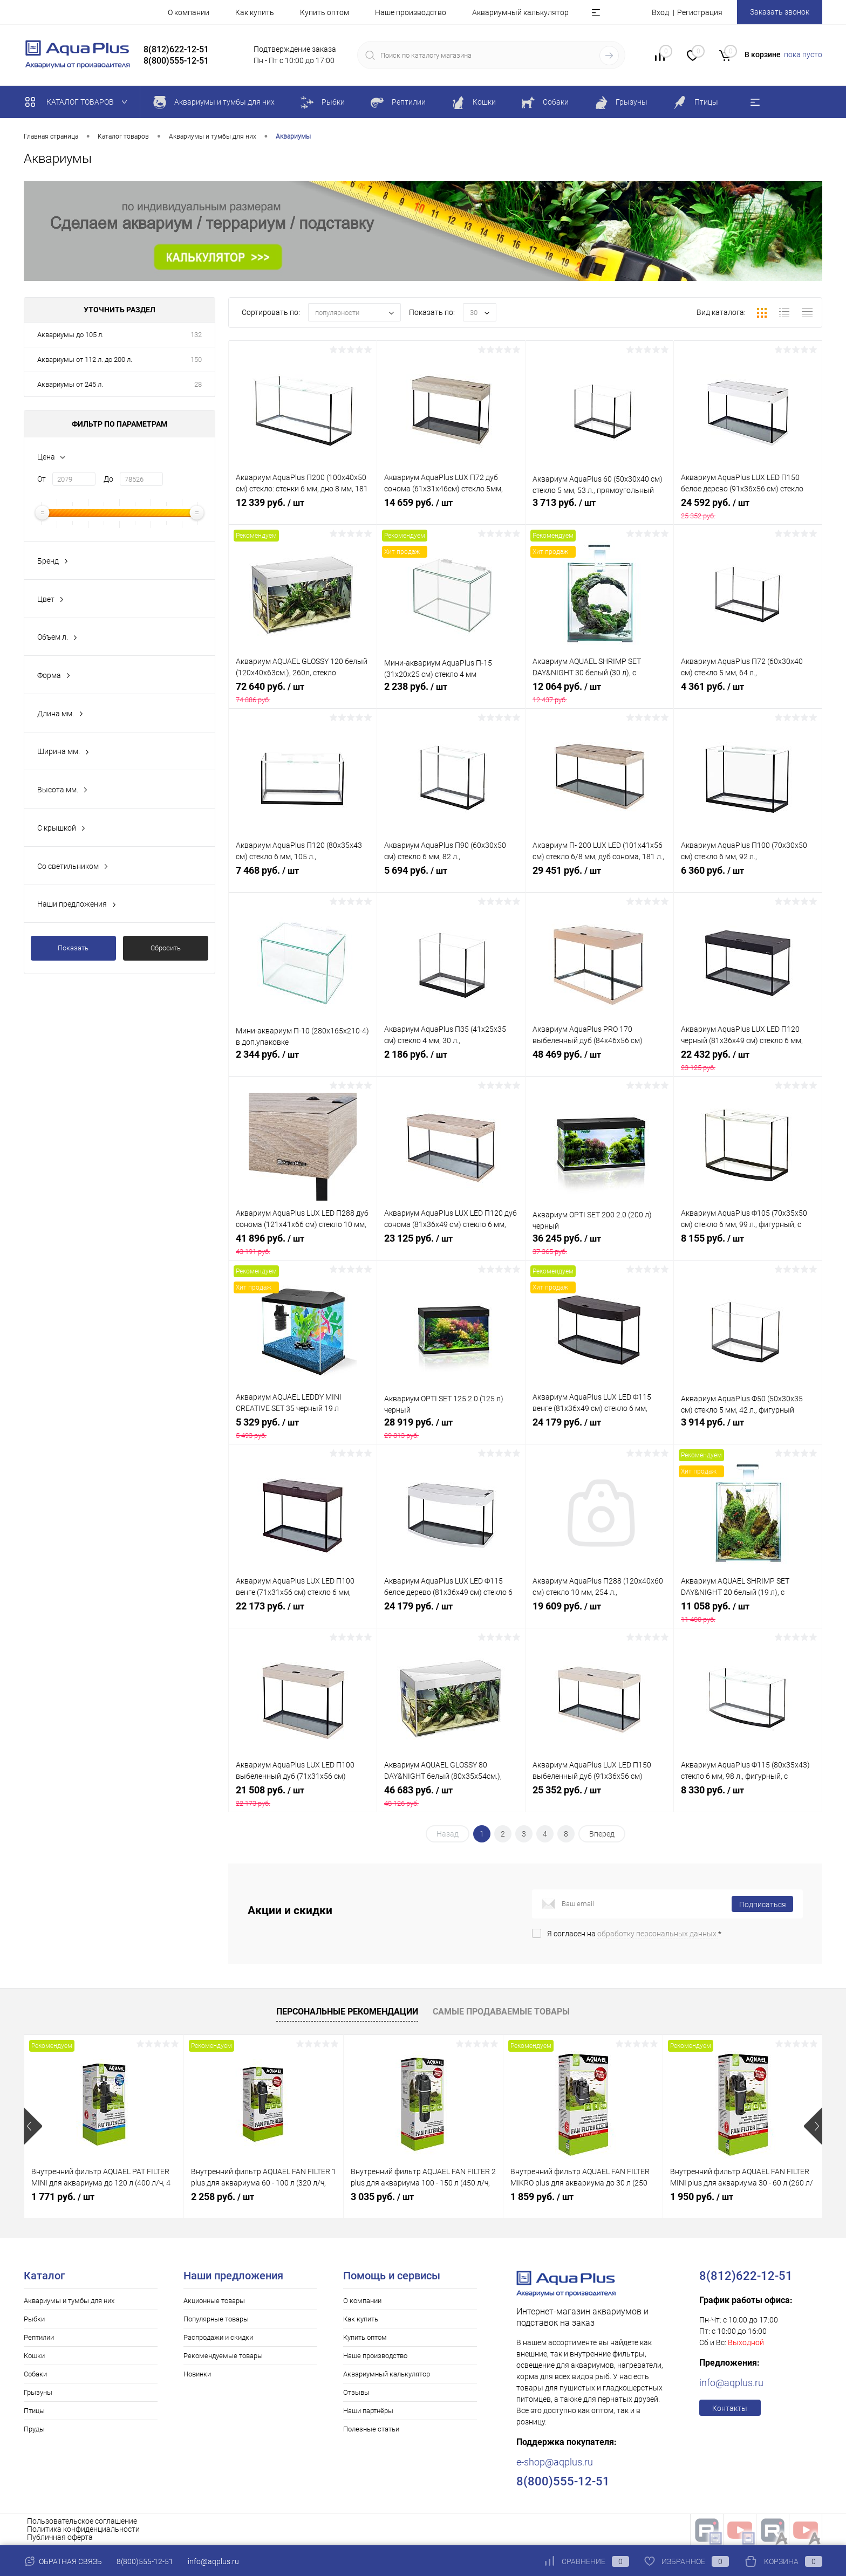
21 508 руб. (303, 1796)
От (41, 479)
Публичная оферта (60, 2537)
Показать (73, 948)
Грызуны (38, 2392)
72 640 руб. (303, 692)
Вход (660, 12)
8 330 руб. (748, 1796)
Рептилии (39, 2337)
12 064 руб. (599, 692)
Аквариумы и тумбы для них (69, 2301)
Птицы (34, 2411)
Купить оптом (324, 12)
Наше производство (410, 12)
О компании (188, 12)
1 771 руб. (62, 2196)
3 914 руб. (748, 1428)
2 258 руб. (222, 2196)
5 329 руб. (303, 1428)
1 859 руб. (542, 2196)
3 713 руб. (599, 508)
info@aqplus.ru (731, 2382)
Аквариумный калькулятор (520, 12)
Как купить (254, 12)
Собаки (35, 2374)
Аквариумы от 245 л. (70, 384)
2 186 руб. (451, 1060)
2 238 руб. (451, 692)
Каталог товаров (78, 102)
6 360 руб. (748, 876)
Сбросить (166, 948)
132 (196, 335)
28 (198, 384)
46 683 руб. (451, 1796)
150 (196, 359)
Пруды (34, 2429)
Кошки (34, 2356)
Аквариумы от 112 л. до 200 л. (84, 359)
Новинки (197, 2374)
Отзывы (356, 2392)
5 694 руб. (451, 876)
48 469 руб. (599, 1060)
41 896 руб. (303, 1244)
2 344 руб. (303, 1060)
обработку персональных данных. (657, 1933)
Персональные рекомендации (347, 2011)
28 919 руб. (451, 1428)
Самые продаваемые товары (501, 2011)
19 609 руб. (599, 1612)
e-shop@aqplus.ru (554, 2462)
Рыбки (34, 2319)
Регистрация (699, 12)
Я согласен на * (634, 1933)
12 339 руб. (303, 508)
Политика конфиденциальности (83, 2529)
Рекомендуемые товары (223, 2356)
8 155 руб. (748, 1244)
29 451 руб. (599, 876)
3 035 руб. (382, 2196)
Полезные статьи (371, 2429)
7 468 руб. (303, 876)
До (108, 479)
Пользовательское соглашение (82, 2521)
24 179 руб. (599, 1428)
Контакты (729, 2408)
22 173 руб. (303, 1612)
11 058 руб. (748, 1612)
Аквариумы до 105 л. (70, 335)
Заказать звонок (779, 12)
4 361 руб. (748, 692)
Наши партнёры (368, 2411)
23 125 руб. (451, 1244)
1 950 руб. (701, 2196)
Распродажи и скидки (218, 2337)
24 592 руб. (748, 508)
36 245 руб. (599, 1244)
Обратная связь (63, 2561)
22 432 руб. (748, 1060)
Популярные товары (216, 2319)
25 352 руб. (599, 1796)
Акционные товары (214, 2301)
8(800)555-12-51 (145, 2561)
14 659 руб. (451, 508)
